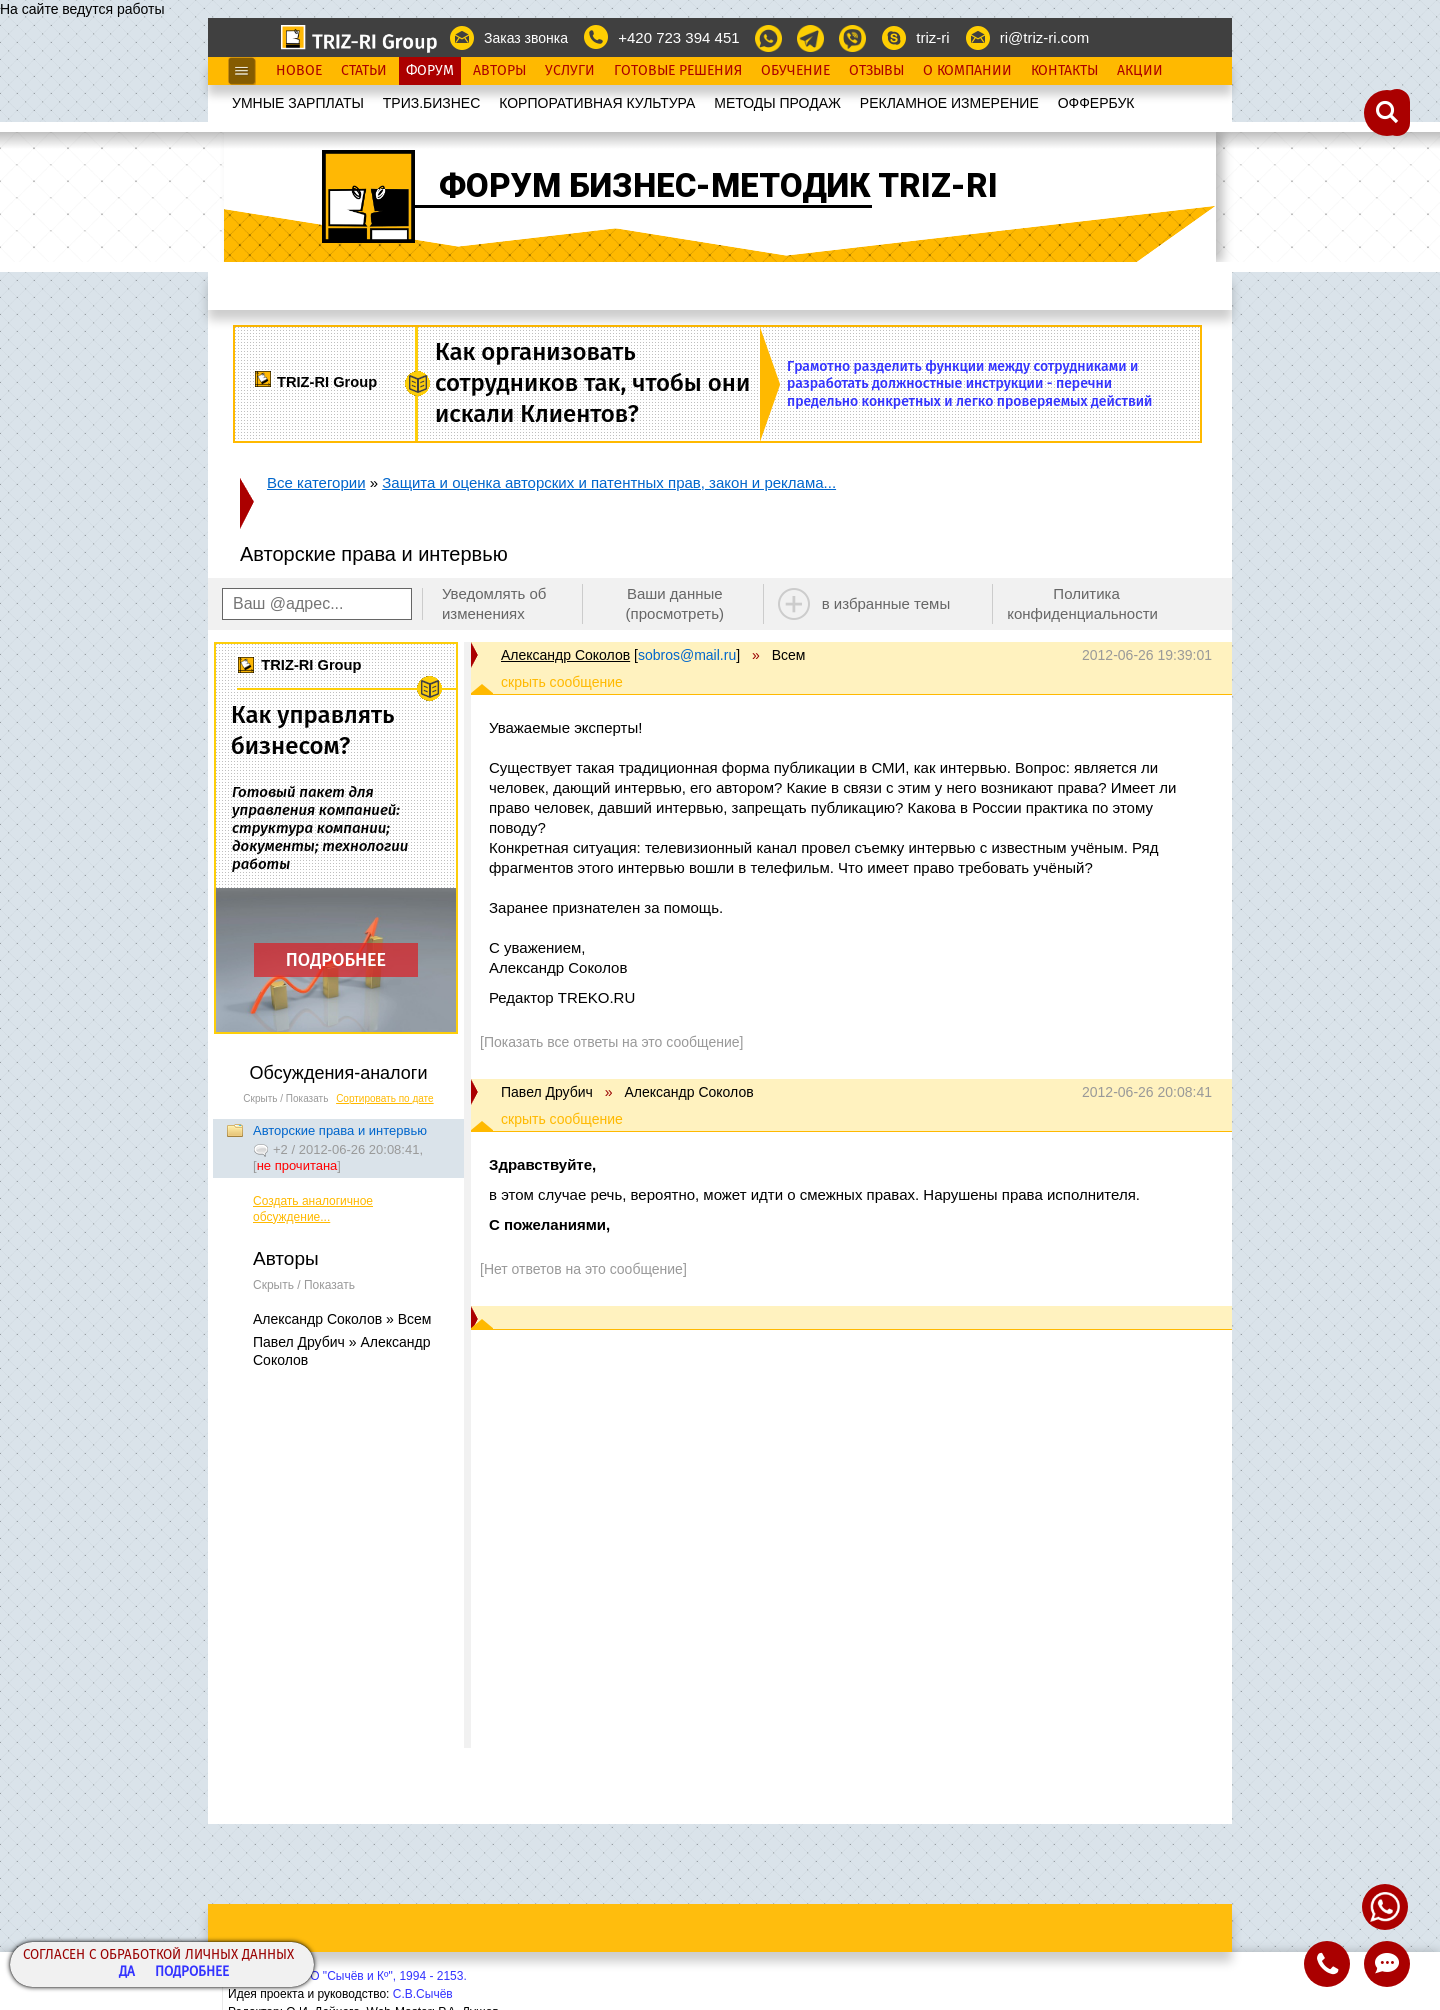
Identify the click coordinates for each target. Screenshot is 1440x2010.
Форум (430, 71)
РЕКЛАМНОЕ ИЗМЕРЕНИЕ (949, 103)
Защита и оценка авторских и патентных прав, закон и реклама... (609, 482)
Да (127, 1972)
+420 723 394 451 (678, 37)
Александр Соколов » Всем (342, 1319)
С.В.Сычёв (423, 1994)
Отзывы (876, 71)
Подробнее (192, 1972)
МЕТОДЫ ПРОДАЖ (777, 103)
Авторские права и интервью (340, 1130)
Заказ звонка (526, 38)
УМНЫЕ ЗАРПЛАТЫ (298, 103)
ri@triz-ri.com (1044, 37)
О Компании (967, 71)
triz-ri (932, 37)
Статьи (364, 71)
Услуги (570, 71)
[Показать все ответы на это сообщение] (611, 1042)
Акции (1140, 71)
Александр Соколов (565, 655)
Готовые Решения (678, 71)
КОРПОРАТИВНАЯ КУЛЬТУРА (597, 103)
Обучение (795, 71)
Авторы (499, 71)
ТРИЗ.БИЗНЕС (432, 103)
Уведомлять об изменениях (494, 603)
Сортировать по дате (385, 1098)
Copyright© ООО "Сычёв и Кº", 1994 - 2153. (347, 1976)
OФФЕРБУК (1096, 103)
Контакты (1064, 71)
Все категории (316, 482)
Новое (299, 71)
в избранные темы (886, 603)
